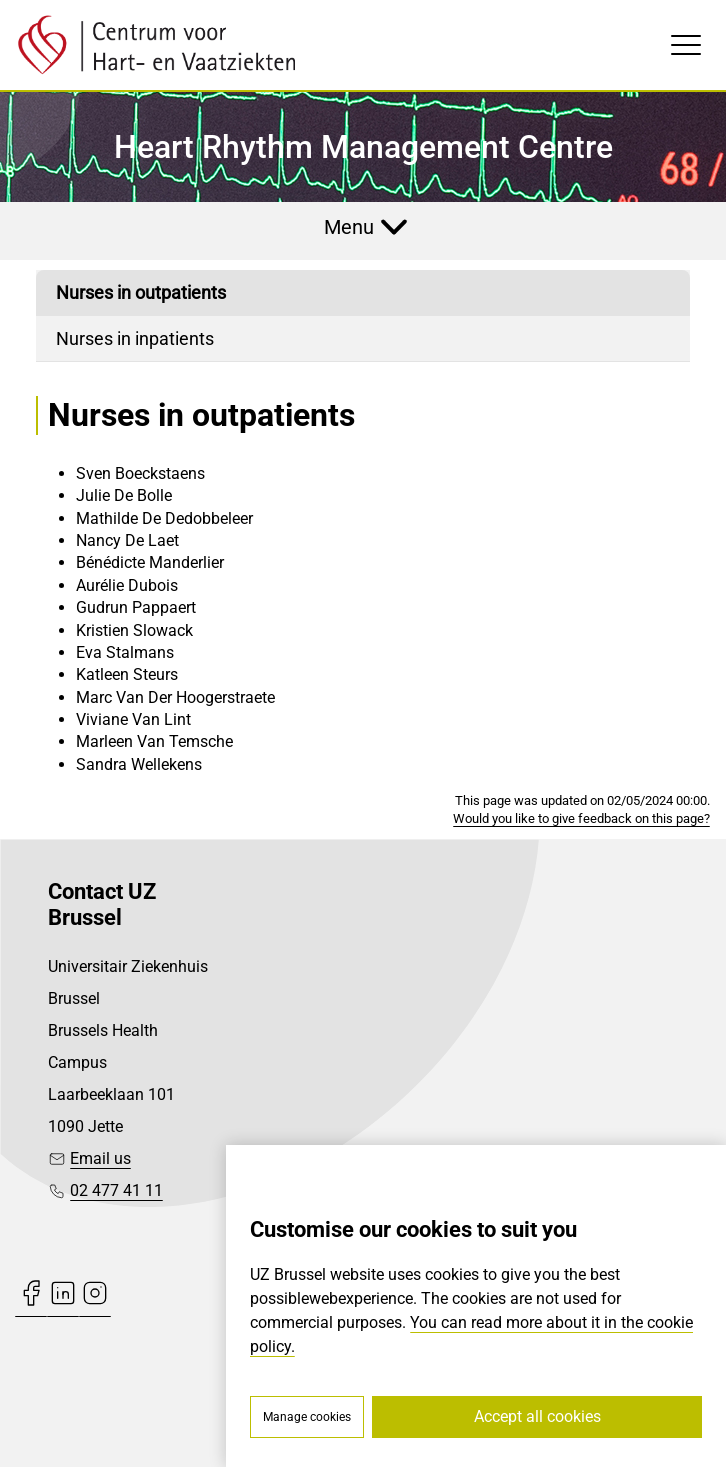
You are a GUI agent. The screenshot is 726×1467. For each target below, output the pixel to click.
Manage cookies (307, 1417)
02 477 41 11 (116, 1190)
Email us (100, 1158)
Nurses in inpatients (135, 338)
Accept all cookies (537, 1416)
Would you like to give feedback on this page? (581, 818)
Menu (349, 227)
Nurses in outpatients (141, 292)
